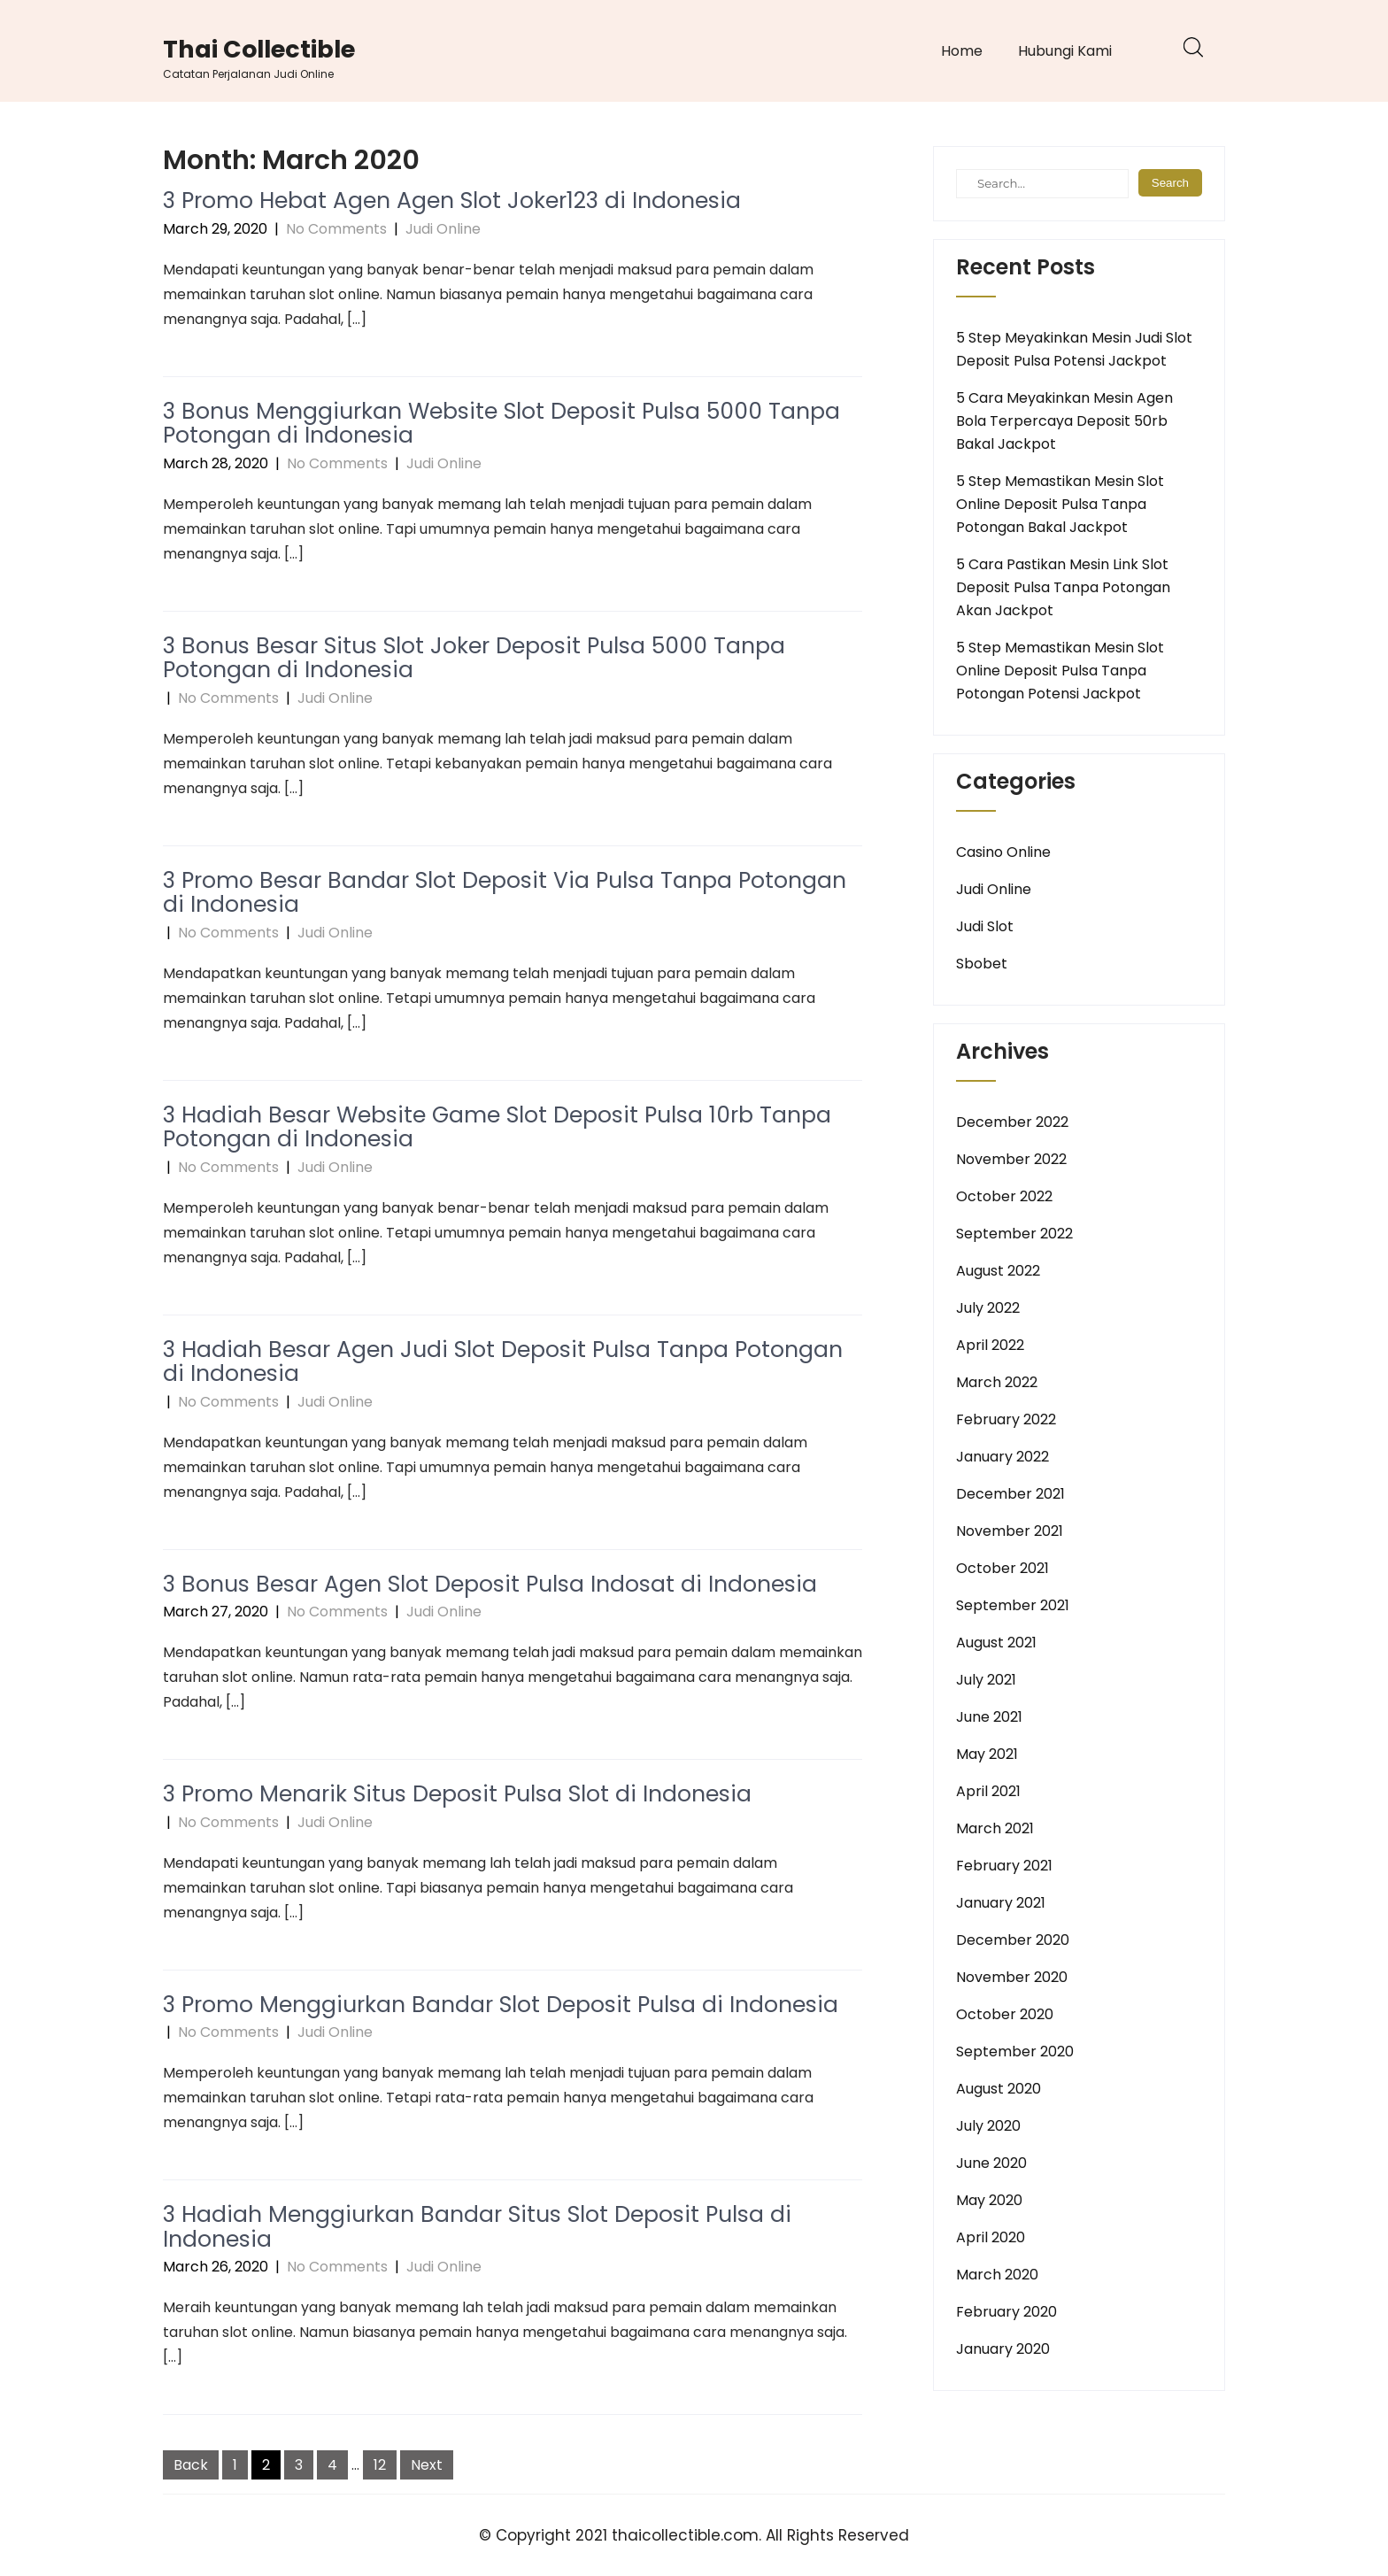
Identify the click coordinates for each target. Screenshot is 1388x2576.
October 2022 (1004, 1196)
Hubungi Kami (1065, 51)
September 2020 (1015, 2051)
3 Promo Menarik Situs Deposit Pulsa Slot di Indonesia (457, 1793)
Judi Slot (985, 926)
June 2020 (991, 2163)
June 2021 (989, 1717)
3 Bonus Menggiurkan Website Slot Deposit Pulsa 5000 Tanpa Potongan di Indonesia (501, 423)
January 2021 (1000, 1903)
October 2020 (1004, 2014)
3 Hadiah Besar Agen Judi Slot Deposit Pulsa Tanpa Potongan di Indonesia (503, 1362)
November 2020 (1012, 1977)
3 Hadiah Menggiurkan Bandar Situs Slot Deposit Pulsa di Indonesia (477, 2227)
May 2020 (989, 2200)
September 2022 (1014, 1233)
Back (191, 2465)
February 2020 (1006, 2312)
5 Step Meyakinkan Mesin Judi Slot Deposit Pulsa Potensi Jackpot (1074, 349)
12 (380, 2465)
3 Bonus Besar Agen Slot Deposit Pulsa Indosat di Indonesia (490, 1584)
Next (427, 2465)
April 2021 (988, 1791)
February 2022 (1006, 1419)
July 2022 (988, 1308)
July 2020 (988, 2126)
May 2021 (987, 1754)
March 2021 (995, 1828)
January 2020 (1003, 2349)
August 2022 (998, 1271)
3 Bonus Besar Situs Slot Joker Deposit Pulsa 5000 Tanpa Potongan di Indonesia (474, 658)
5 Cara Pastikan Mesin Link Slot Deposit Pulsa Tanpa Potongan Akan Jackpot (1063, 587)
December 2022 (1012, 1122)
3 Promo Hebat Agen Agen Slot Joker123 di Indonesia (452, 200)
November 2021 (1009, 1531)
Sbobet (981, 963)
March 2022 (996, 1382)
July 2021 (986, 1680)
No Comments (336, 229)
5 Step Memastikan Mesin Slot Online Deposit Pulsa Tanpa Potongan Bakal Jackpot (1060, 504)
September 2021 (1012, 1605)
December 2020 (1012, 1940)
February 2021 (1004, 1865)
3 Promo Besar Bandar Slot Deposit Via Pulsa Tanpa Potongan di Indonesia (504, 893)
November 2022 (1011, 1159)
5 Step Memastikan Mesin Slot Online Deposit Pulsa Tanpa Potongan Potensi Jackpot (1060, 670)
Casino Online (1003, 852)
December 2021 (1010, 1494)
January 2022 (1002, 1456)
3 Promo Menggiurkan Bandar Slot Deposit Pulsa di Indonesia (500, 2004)
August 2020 (998, 2089)
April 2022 (990, 1345)
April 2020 (990, 2237)
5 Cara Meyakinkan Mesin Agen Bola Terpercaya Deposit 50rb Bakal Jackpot (1064, 421)
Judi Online (443, 229)
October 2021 (1002, 1568)
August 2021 (996, 1642)
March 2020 (997, 2274)
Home (962, 51)
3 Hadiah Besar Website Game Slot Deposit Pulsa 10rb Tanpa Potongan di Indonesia (497, 1127)
